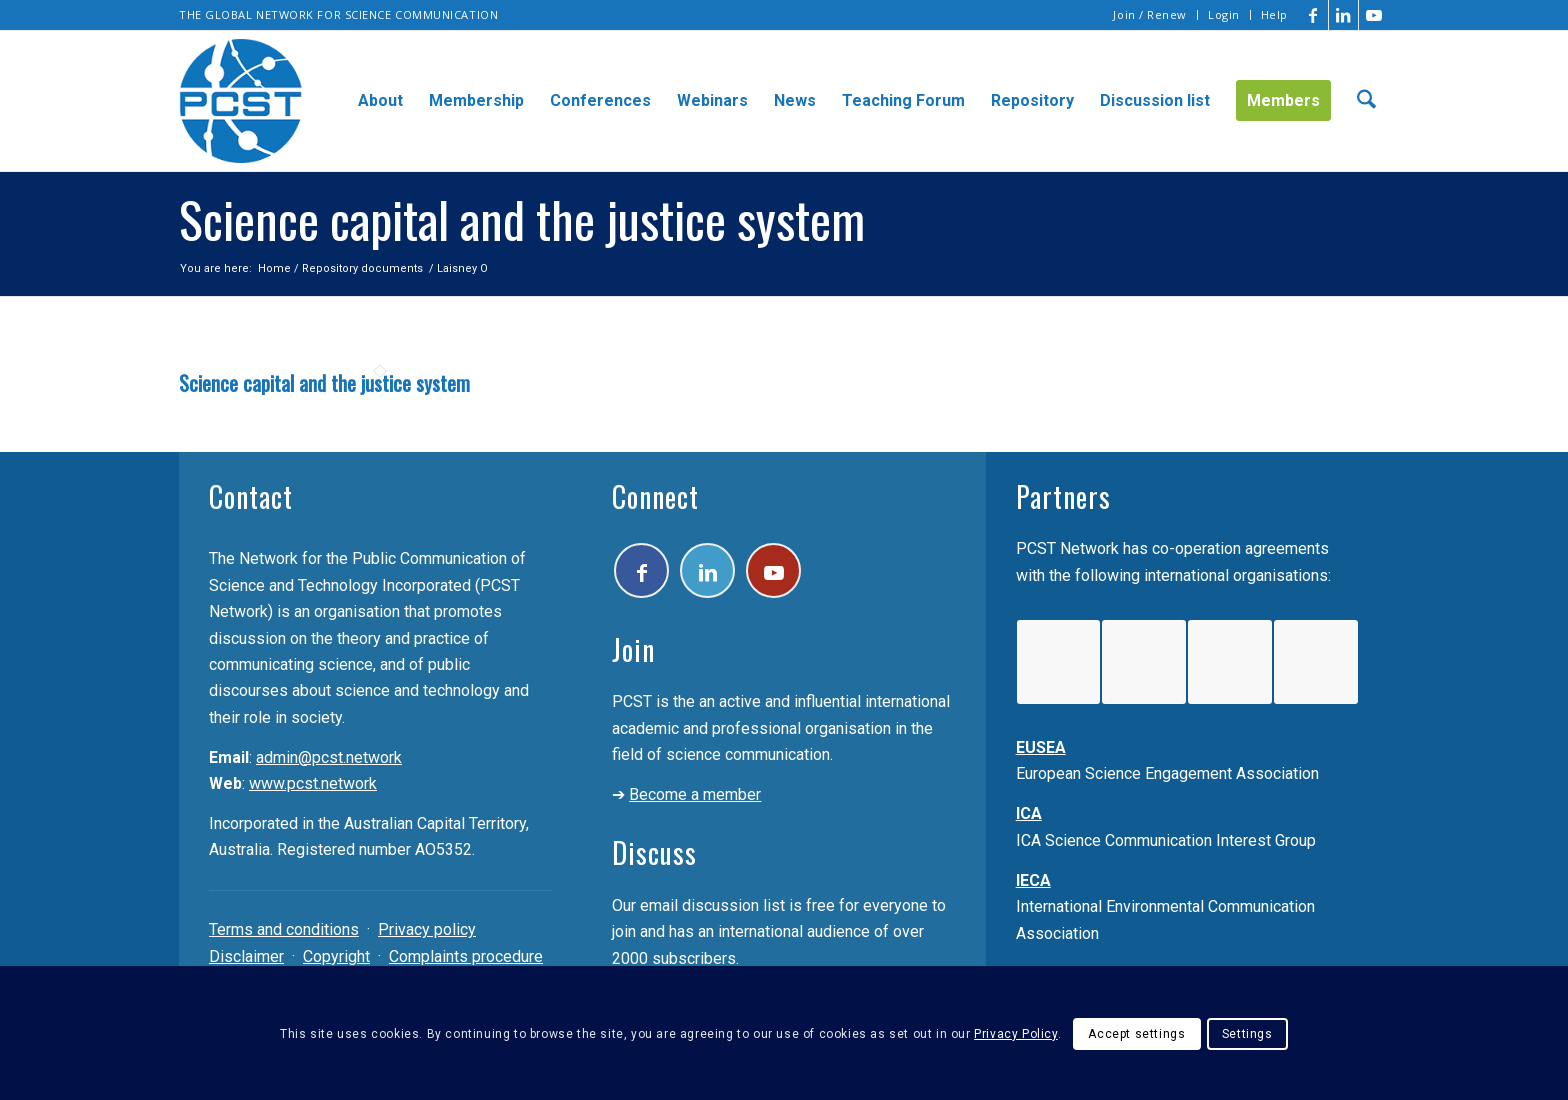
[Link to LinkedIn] (1343, 15)
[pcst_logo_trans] (241, 101)
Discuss (654, 852)
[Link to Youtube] (1374, 15)
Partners (1063, 496)
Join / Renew (1150, 14)
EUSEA (1041, 747)
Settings (1247, 1034)
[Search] (1366, 101)
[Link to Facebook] (1313, 15)
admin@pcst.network (329, 757)
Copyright (336, 956)
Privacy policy (427, 929)
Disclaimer (246, 956)
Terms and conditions (284, 929)
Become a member (695, 794)
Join (633, 649)
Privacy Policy (1015, 1034)
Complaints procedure (466, 956)
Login (1224, 14)
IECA (1033, 880)
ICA (1029, 813)
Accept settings (1136, 1034)
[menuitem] (1150, 15)
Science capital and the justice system (324, 383)
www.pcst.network (313, 783)
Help (1274, 14)
